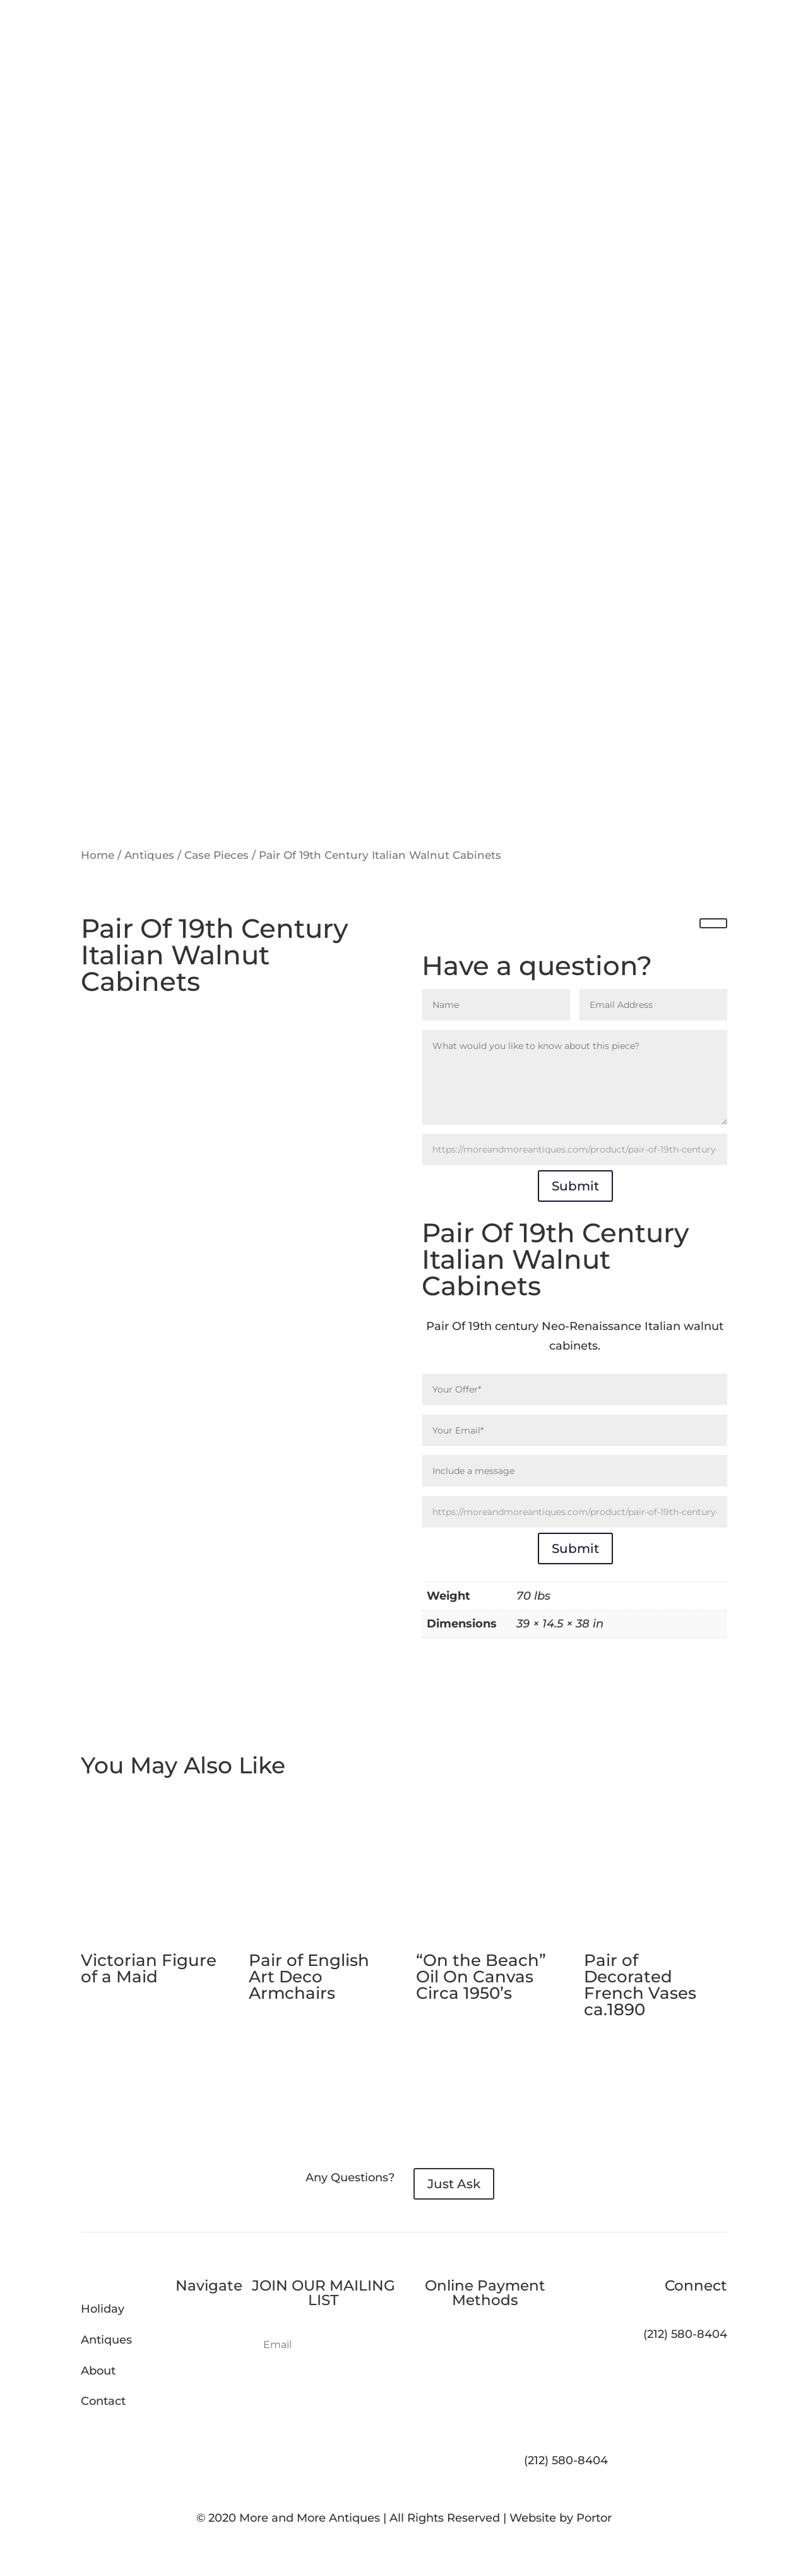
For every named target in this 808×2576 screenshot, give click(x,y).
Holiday (102, 2309)
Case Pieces (216, 855)
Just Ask (453, 2183)
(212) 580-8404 (566, 2460)
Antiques (149, 855)
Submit (575, 1186)
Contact (103, 2401)
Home (97, 855)
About (98, 2371)
